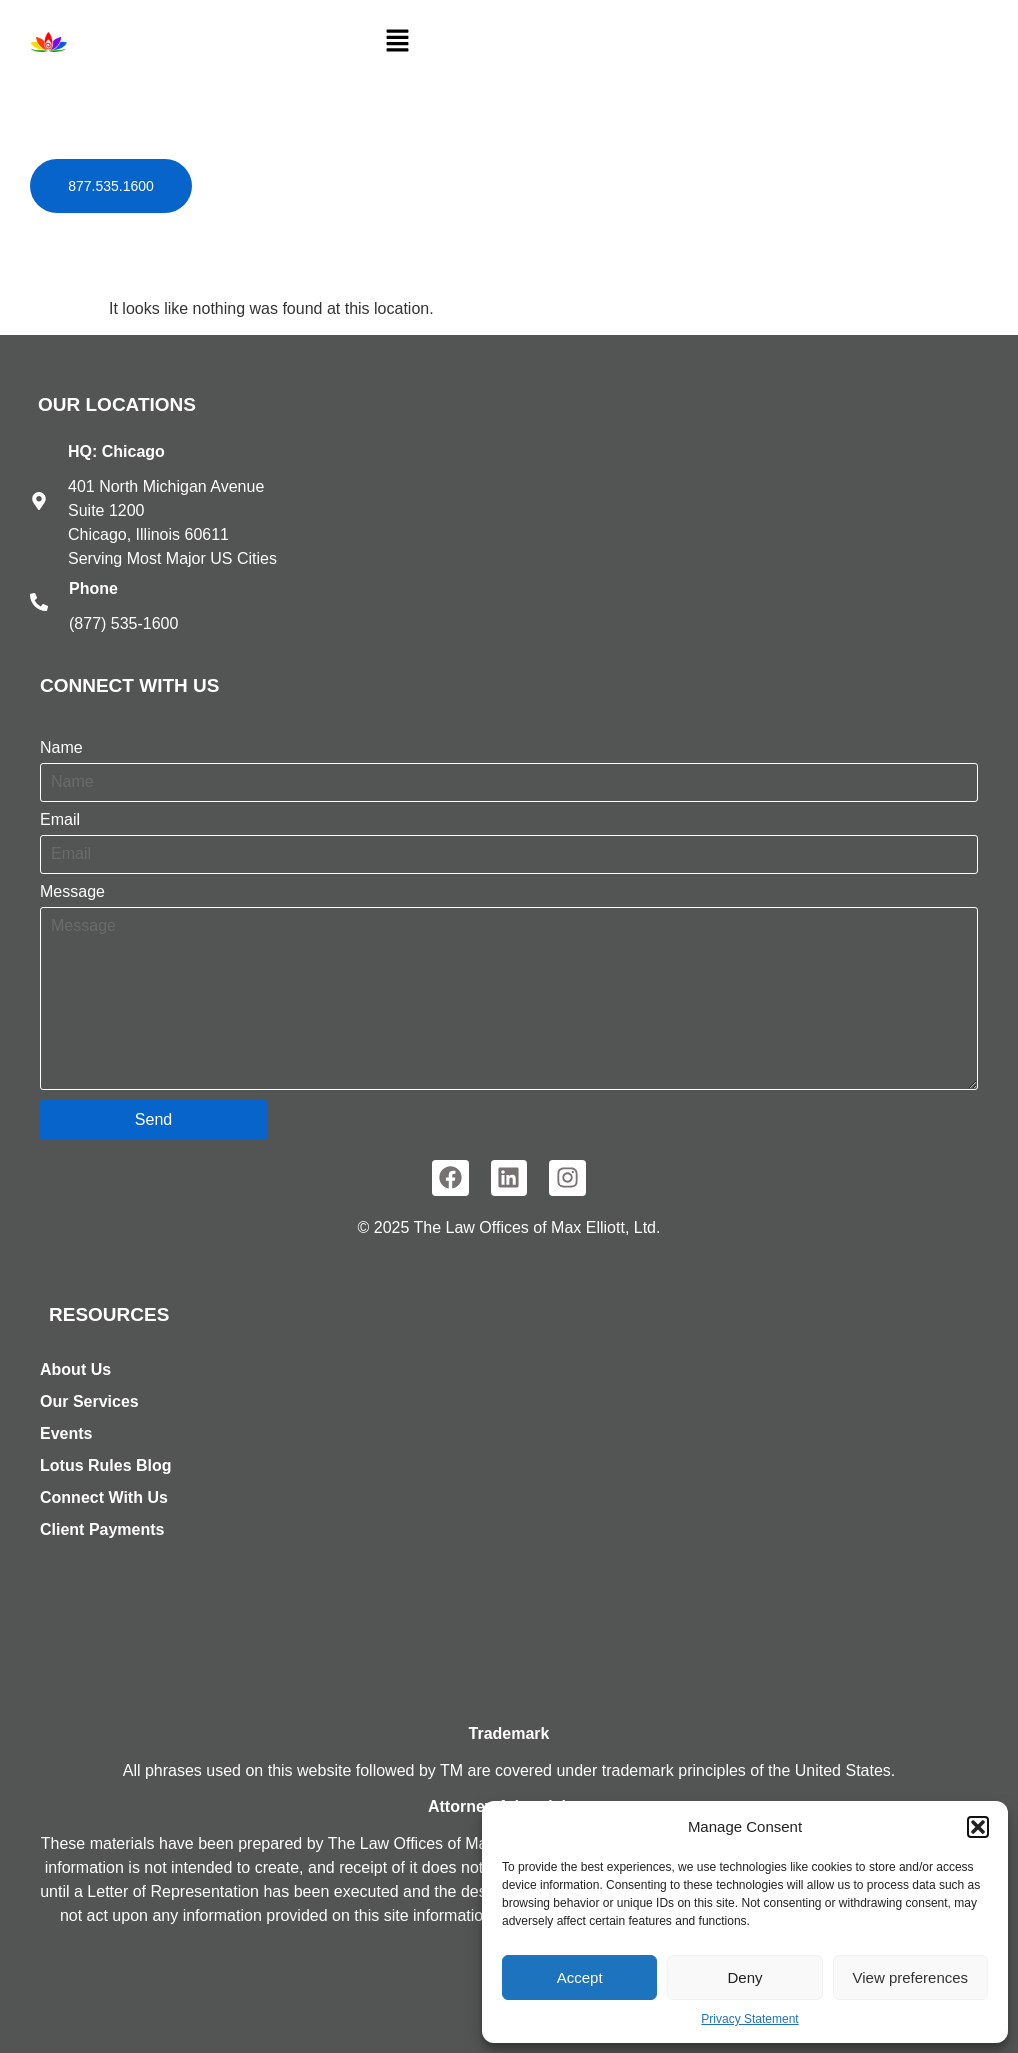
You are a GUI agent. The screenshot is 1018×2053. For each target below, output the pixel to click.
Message (72, 892)
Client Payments (102, 1529)
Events (66, 1433)
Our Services (89, 1401)
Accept (580, 1977)
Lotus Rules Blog (106, 1465)
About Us (75, 1369)
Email (60, 820)
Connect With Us (104, 1497)
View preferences (911, 1977)
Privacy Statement (749, 2019)
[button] (978, 1827)
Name (61, 748)
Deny (744, 1977)
